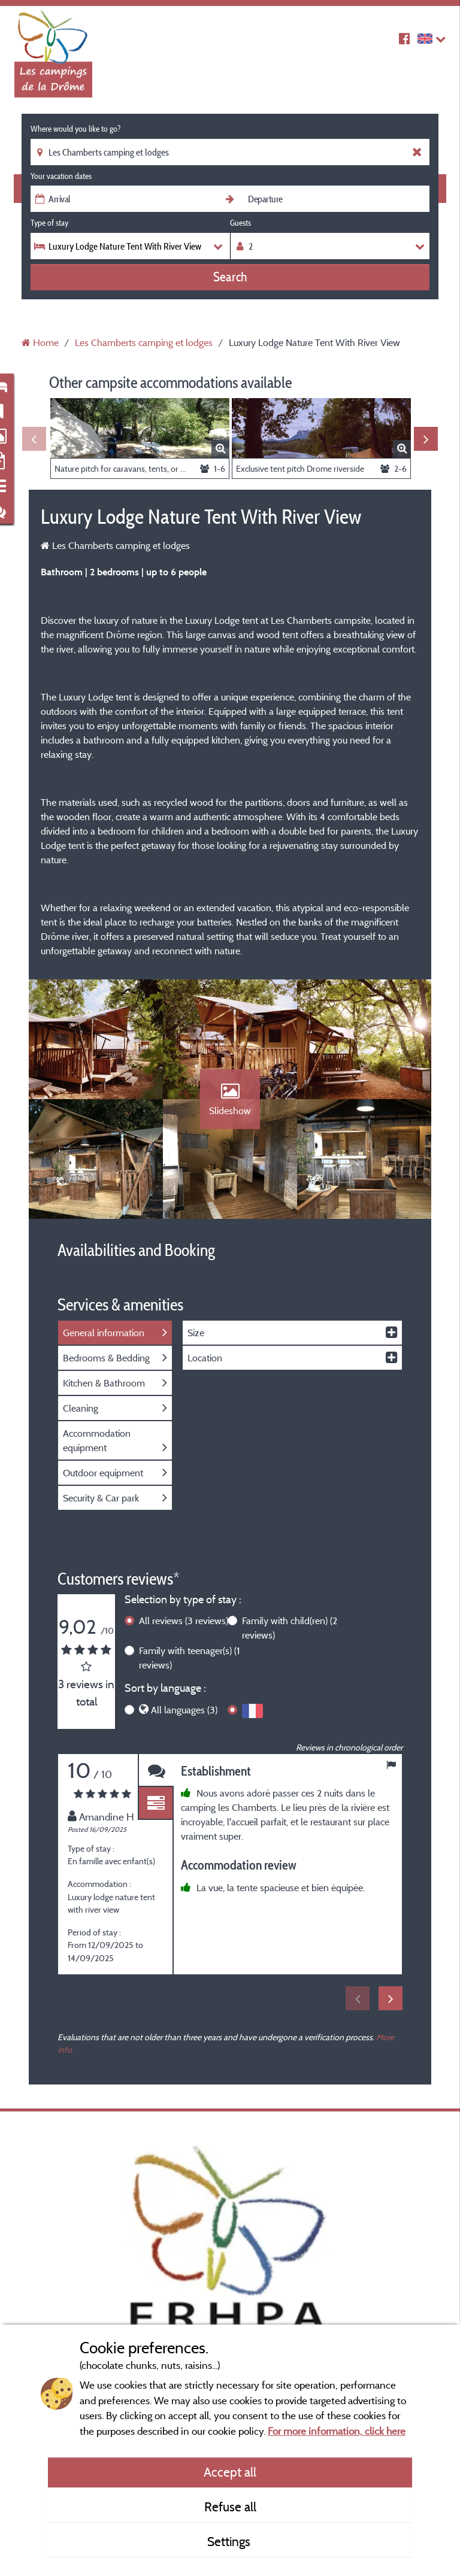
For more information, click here (336, 2431)
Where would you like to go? (75, 128)
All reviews (183, 1621)
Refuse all (230, 2506)
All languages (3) (184, 1710)
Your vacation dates (61, 176)
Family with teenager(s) (189, 1657)
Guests (240, 222)
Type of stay (49, 222)
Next (426, 439)
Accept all (230, 2472)
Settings (230, 2541)
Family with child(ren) (289, 1628)
